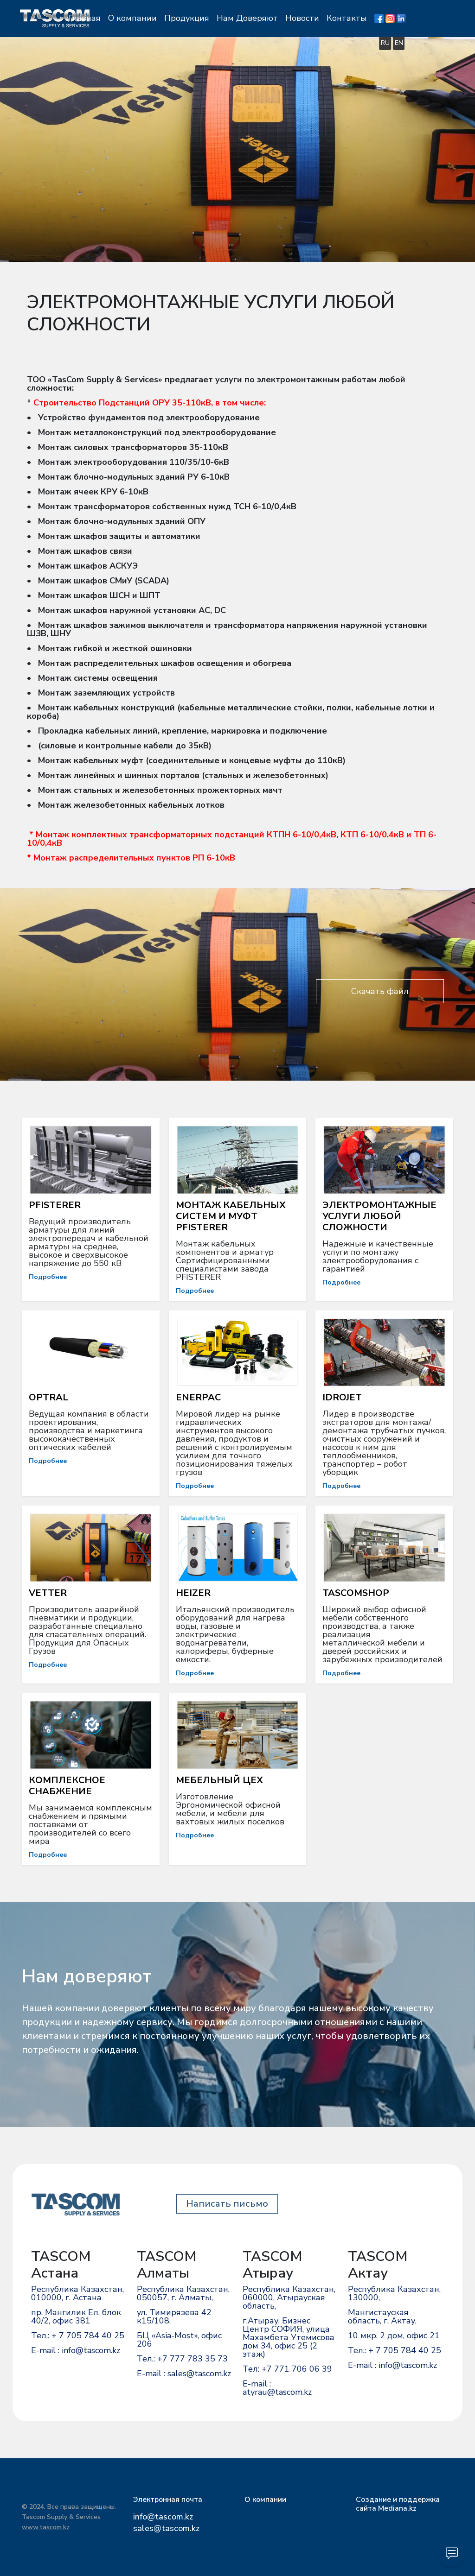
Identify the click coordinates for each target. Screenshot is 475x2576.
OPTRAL (48, 1397)
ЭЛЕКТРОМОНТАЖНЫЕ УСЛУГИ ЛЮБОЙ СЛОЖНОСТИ (379, 1216)
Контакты (392, 18)
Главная (130, 18)
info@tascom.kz (163, 2516)
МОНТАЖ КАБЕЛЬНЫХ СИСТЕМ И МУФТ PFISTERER (231, 1216)
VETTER (48, 1593)
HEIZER (193, 1593)
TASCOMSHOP (355, 1593)
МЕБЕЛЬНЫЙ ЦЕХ (219, 1780)
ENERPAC (198, 1397)
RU (430, 42)
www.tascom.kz (46, 2527)
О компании (177, 18)
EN (444, 42)
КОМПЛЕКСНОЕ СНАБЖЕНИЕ (67, 1786)
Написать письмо (227, 2203)
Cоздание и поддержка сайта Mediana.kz (398, 2504)
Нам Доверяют (292, 18)
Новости (347, 18)
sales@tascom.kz (166, 2528)
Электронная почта (167, 2499)
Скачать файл (380, 991)
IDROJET (342, 1397)
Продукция (231, 18)
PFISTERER (55, 1205)
